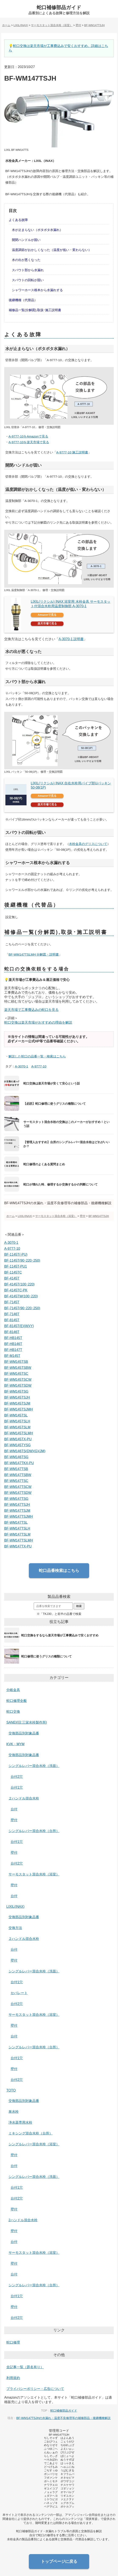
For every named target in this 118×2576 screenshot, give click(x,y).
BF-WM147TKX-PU (19, 1463)
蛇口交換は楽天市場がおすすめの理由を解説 (38, 1022)
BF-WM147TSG (16, 1498)
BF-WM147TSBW (17, 1475)
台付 (14, 1809)
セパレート (19, 1993)
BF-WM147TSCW (17, 1487)
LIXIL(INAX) (15, 1906)
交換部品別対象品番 (23, 1733)
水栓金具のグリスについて (88, 844)
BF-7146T (11, 1314)
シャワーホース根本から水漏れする (37, 290)
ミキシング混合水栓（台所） (30, 2133)
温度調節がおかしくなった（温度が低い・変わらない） (51, 250)
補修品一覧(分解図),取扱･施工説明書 (35, 310)
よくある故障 (18, 220)
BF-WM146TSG (16, 1457)
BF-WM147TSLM (17, 1534)
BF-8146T (11, 1332)
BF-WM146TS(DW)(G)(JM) (24, 1451)
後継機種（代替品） (23, 300)
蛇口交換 (13, 1711)
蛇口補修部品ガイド (59, 7)
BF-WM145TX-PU (18, 1439)
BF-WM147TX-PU (18, 1546)
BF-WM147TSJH (17, 1504)
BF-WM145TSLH (17, 1421)
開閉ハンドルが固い (26, 240)
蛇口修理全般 (16, 1701)
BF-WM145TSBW (17, 1367)
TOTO (11, 2090)
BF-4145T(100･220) (19, 1284)
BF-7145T (11, 1302)
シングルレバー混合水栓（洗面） (33, 1766)
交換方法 (15, 1928)
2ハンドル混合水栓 (23, 2220)
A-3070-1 (21, 1066)
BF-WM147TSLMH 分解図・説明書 (33, 954)
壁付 (14, 1820)
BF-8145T (11, 1320)
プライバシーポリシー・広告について (35, 2389)
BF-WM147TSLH (17, 1528)
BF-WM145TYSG (17, 1445)
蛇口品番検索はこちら (59, 1570)
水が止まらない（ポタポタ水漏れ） (37, 230)
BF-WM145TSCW (17, 1379)
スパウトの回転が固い (28, 280)
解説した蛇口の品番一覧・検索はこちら (37, 1056)
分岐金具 (13, 1690)
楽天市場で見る (47, 623)
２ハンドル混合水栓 (23, 1798)
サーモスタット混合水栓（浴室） (33, 1874)
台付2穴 (17, 1776)
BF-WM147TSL (16, 1522)
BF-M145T (12, 1356)
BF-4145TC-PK (15, 1290)
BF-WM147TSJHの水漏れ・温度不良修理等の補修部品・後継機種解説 (63, 2418)
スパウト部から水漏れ (28, 270)
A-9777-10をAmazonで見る (28, 436)
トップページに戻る (59, 2561)
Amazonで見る (47, 614)
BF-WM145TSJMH (18, 1409)
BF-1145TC (13, 1272)
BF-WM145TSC (16, 1373)
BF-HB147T (13, 1350)
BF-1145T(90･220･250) (22, 1260)
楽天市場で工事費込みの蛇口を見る (31, 1010)
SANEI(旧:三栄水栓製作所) (26, 1722)
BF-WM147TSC (16, 1481)
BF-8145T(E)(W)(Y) (19, 1326)
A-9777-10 (38, 1066)
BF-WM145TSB (16, 1362)
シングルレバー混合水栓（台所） (33, 1831)
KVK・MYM (15, 1744)
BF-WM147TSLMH (18, 1540)
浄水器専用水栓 (20, 2122)
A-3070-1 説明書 (71, 639)
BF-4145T (11, 1278)
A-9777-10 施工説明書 (72, 452)
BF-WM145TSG (16, 1391)
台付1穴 (17, 1787)
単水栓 (13, 2111)
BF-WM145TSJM (17, 1403)
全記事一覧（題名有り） (25, 2367)
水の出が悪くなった (26, 260)
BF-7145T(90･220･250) (22, 1308)
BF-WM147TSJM (17, 1510)
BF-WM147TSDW (17, 1493)
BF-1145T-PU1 (15, 1266)
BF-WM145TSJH (17, 1397)
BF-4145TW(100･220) (21, 1296)
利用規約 (13, 2378)
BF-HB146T (13, 1344)
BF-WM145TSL (16, 1415)
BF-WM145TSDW (17, 1385)
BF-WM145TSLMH (18, 1433)
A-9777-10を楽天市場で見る (28, 442)
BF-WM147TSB (16, 1469)
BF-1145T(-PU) (15, 1254)
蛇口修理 (13, 2342)
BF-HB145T (13, 1338)
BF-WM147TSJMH (18, 1516)
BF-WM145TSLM (17, 1427)
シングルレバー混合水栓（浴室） (33, 2144)
